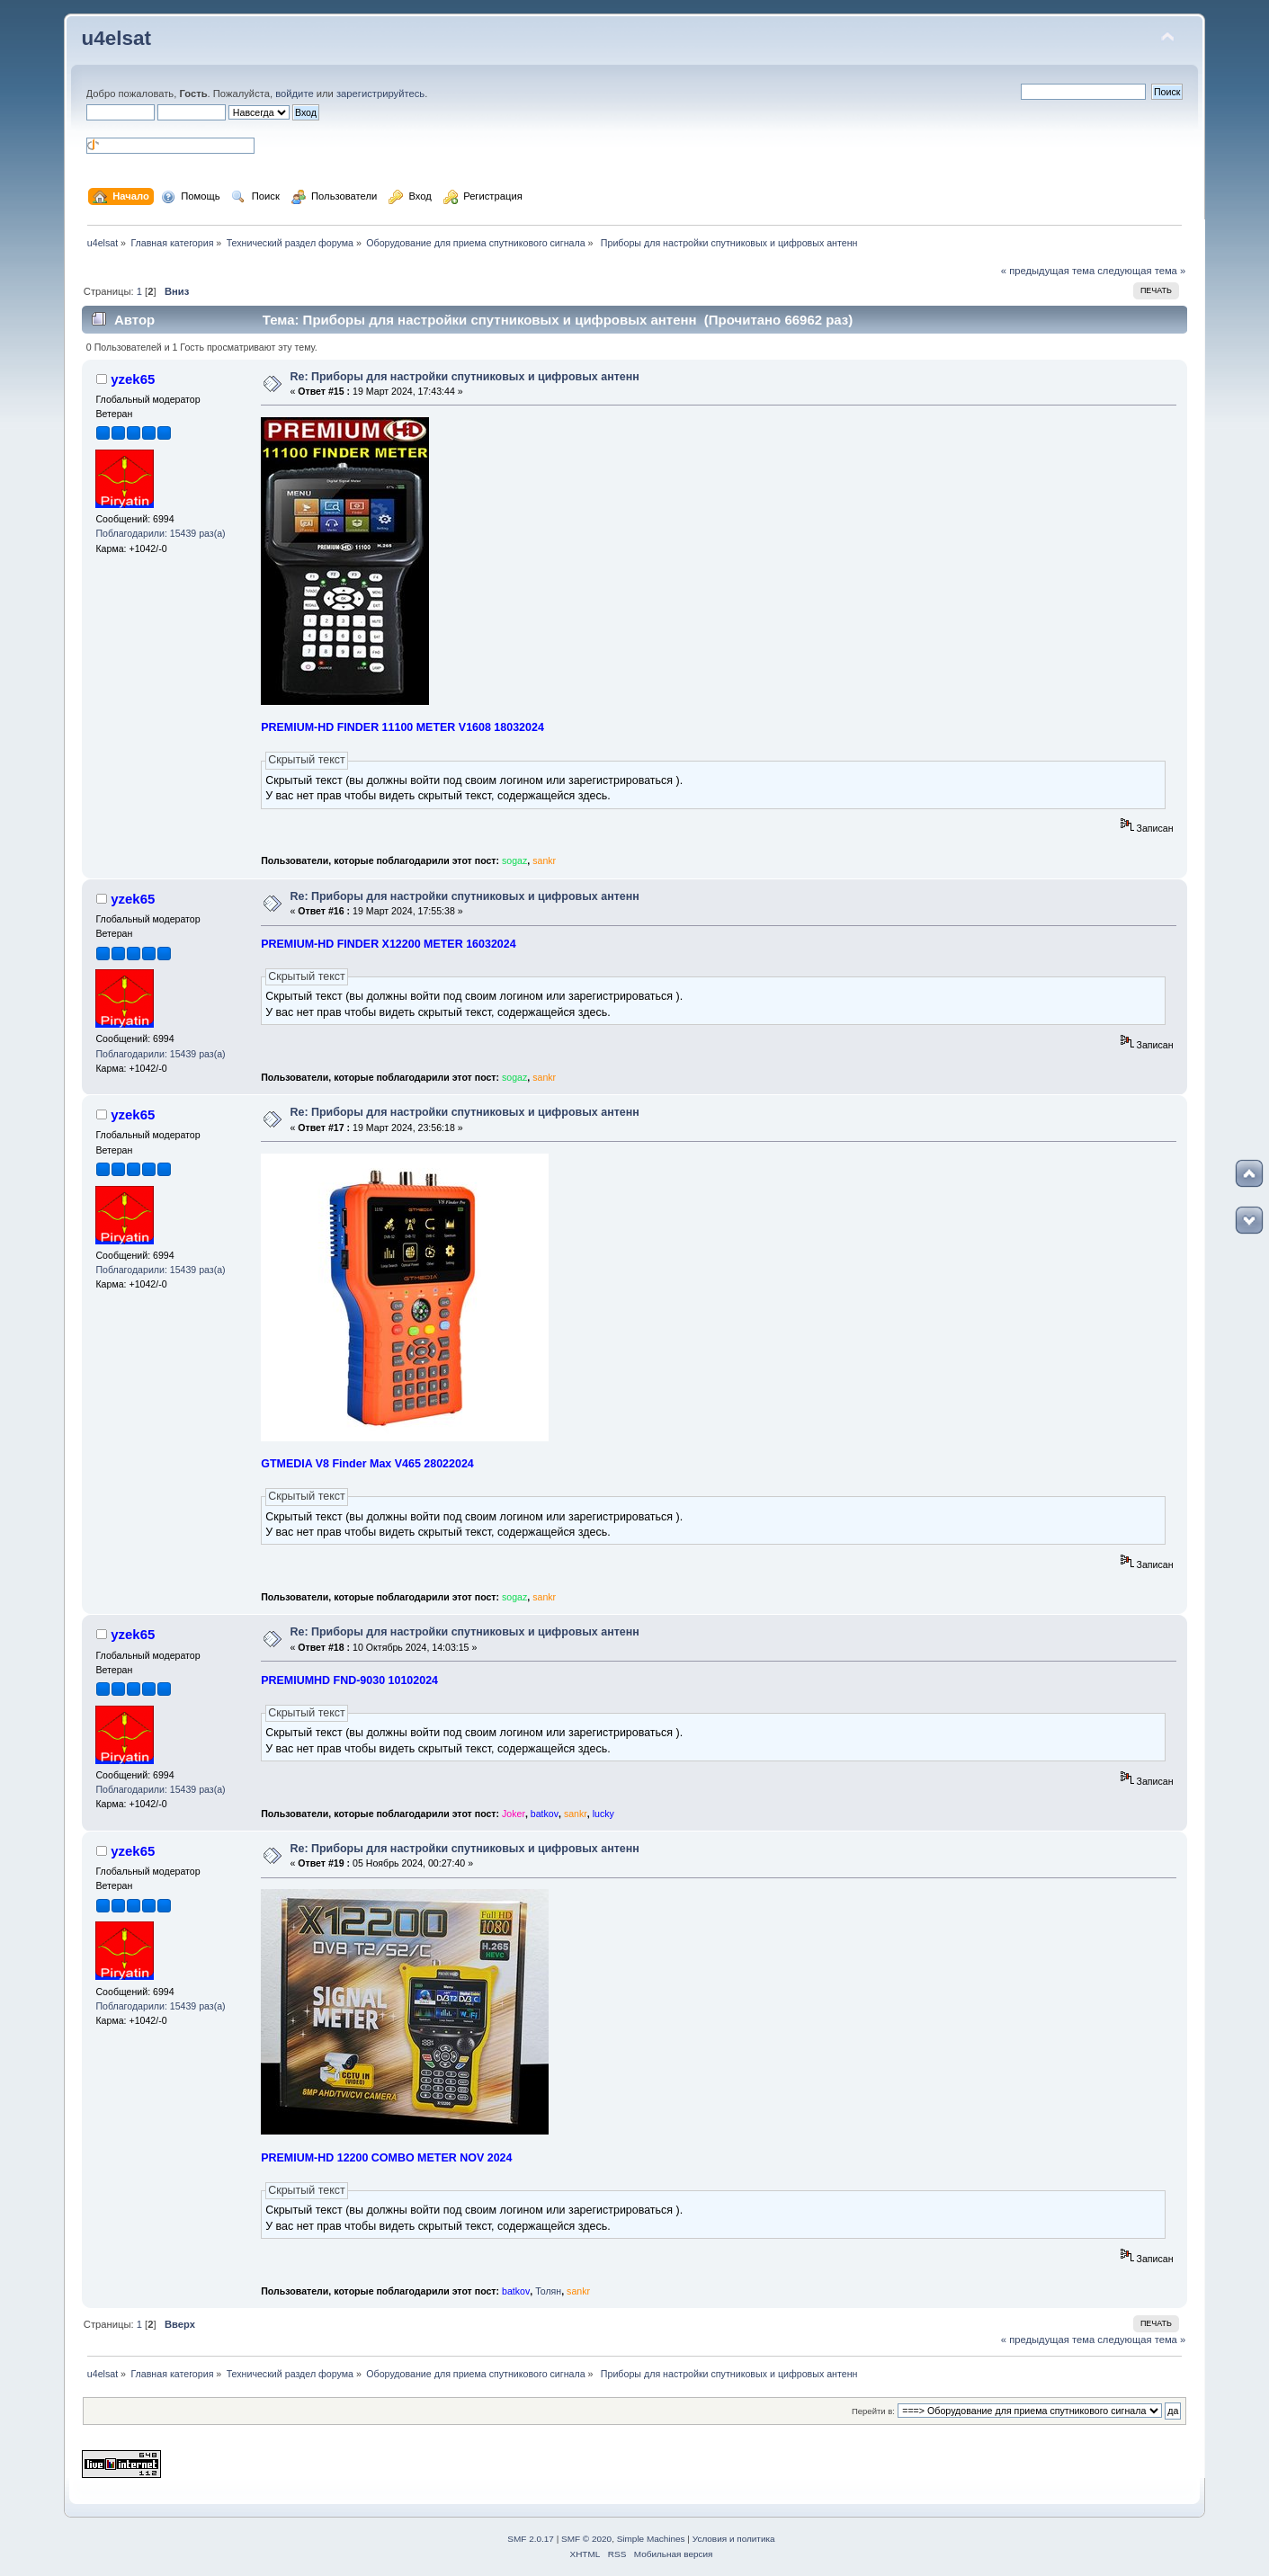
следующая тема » (1141, 270)
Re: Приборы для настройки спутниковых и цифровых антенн (464, 376)
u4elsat (116, 38)
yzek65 (133, 379)
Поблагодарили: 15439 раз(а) (160, 533)
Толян (548, 2291)
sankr (544, 860)
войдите (294, 93)
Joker (513, 1813)
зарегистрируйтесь (380, 93)
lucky (603, 1813)
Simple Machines (651, 2539)
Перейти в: (873, 2411)
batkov (545, 1813)
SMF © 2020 (586, 2539)
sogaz (514, 860)
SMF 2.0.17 (530, 2539)
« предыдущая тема (1048, 270)
